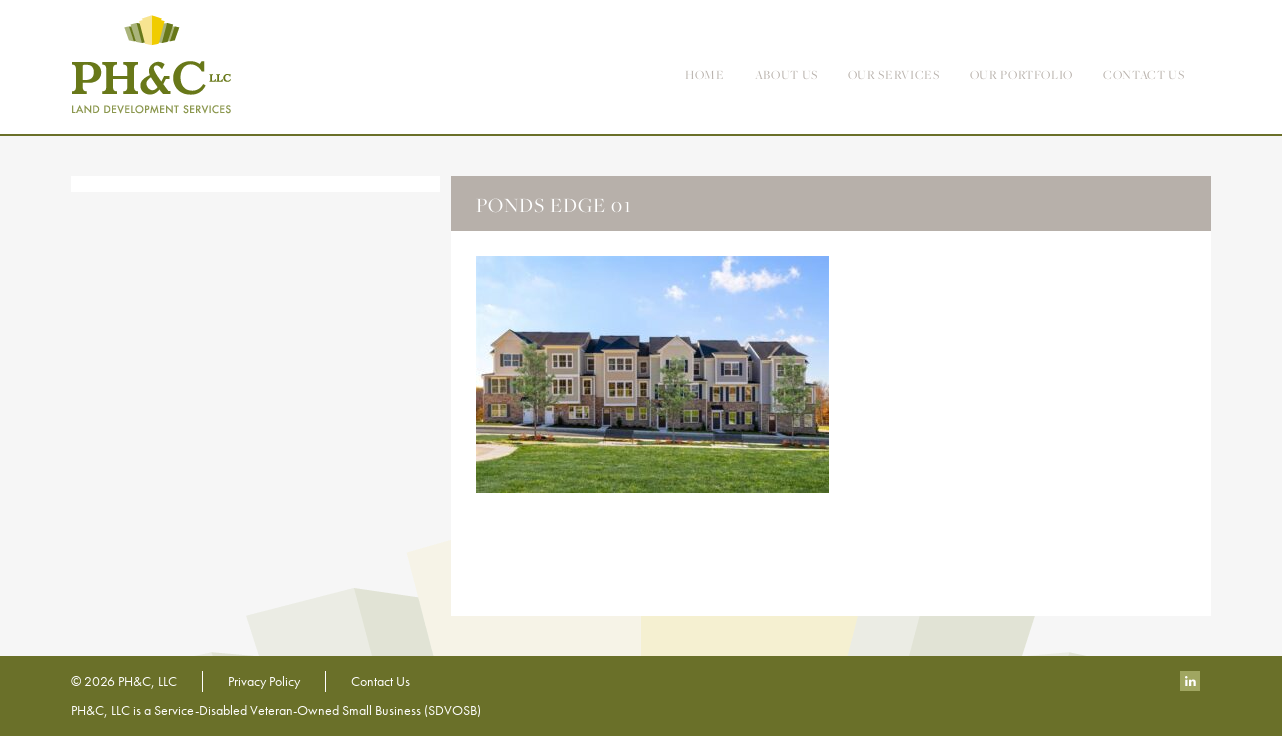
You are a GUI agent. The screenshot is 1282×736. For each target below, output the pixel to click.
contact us (1144, 74)
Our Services (894, 74)
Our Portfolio (1021, 74)
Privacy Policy (264, 681)
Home (705, 74)
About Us (786, 74)
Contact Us (380, 681)
